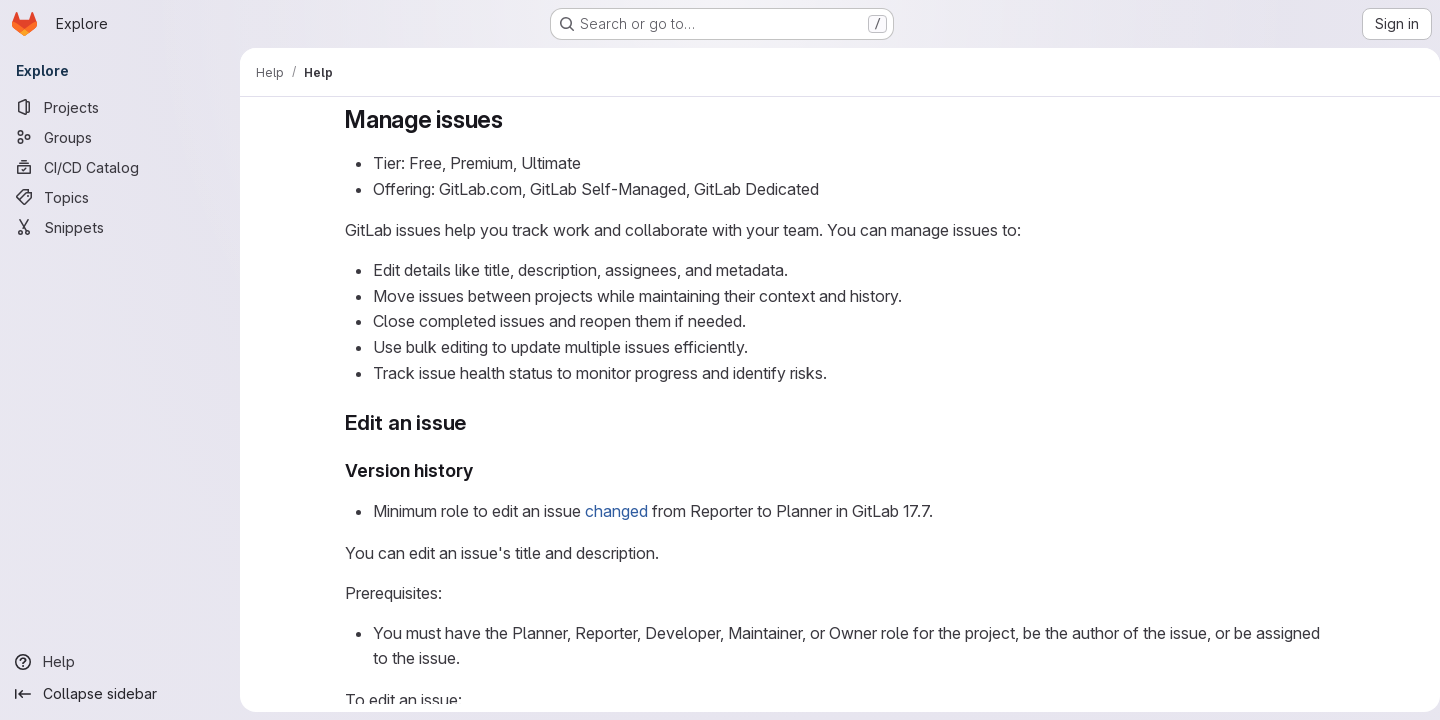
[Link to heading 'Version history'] (479, 470)
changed (612, 511)
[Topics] (120, 197)
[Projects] (120, 107)
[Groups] (120, 137)
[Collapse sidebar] (120, 694)
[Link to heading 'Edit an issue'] (473, 422)
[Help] (120, 662)
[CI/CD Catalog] (120, 167)
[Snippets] (120, 227)
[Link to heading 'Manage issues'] (512, 119)
